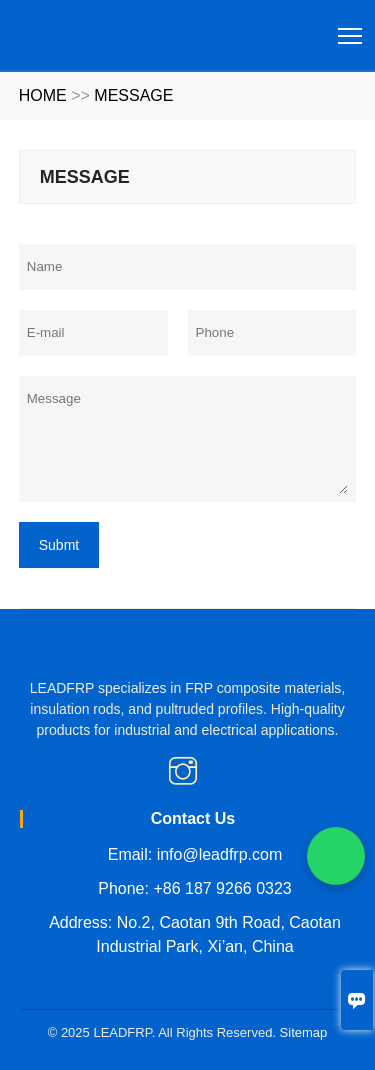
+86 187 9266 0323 (222, 888)
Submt (59, 545)
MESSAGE (133, 95)
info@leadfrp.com (220, 854)
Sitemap (304, 1032)
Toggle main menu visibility (351, 28)
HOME (43, 95)
